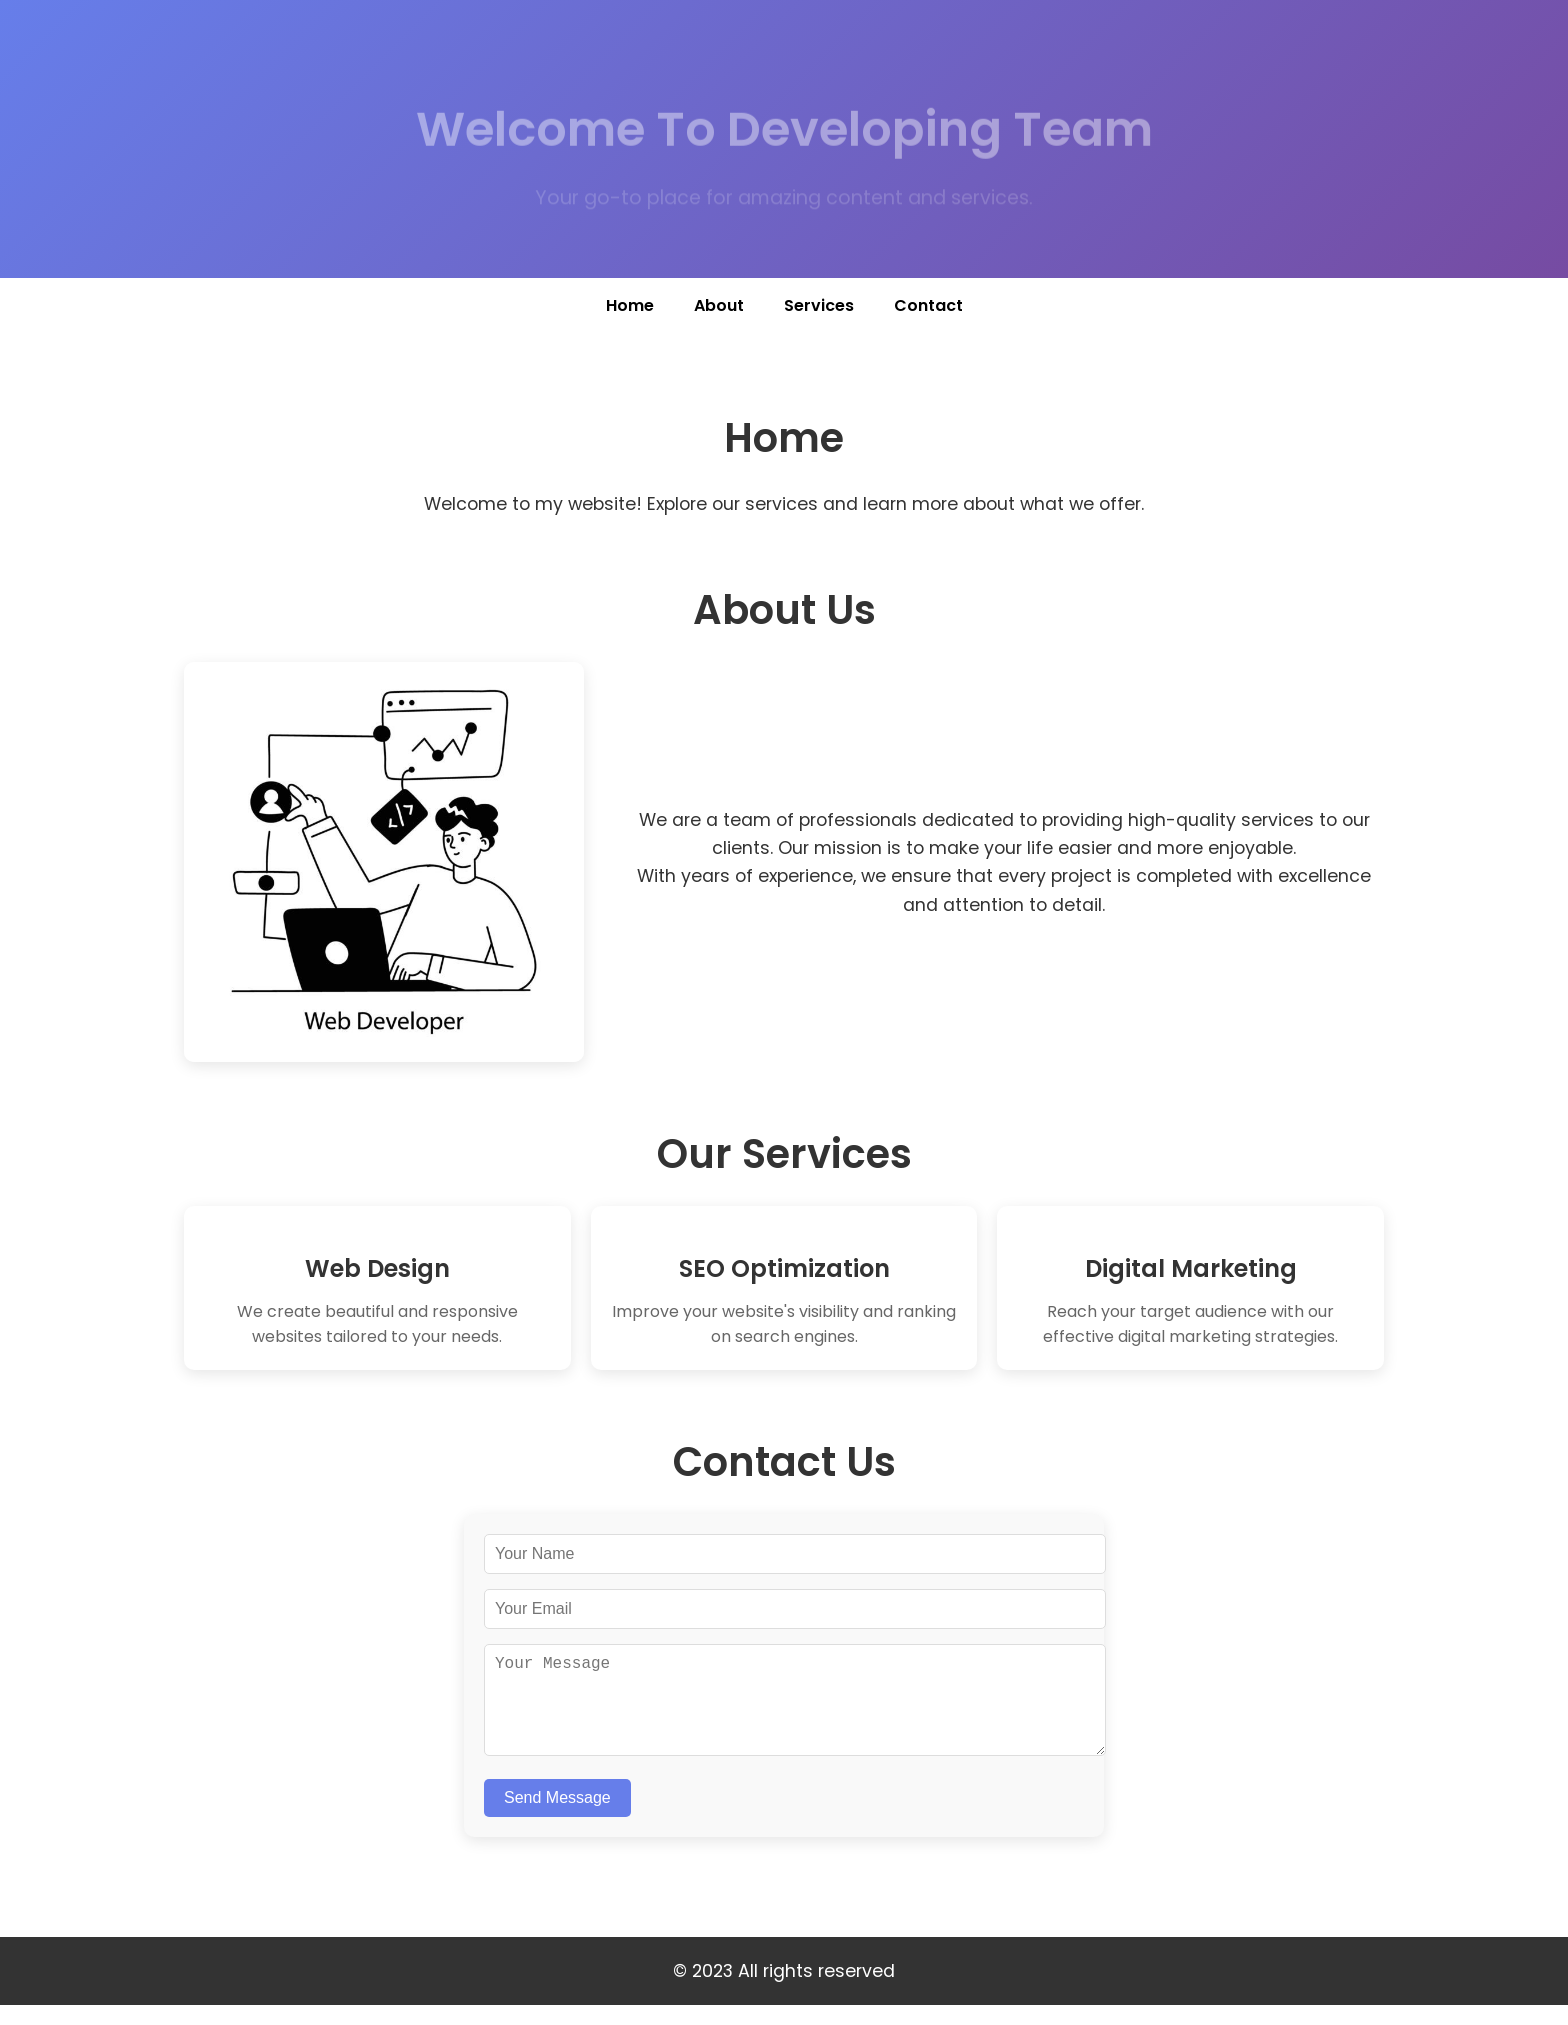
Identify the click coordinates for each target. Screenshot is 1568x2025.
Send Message (557, 1817)
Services (819, 305)
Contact (928, 305)
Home (630, 305)
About (719, 305)
